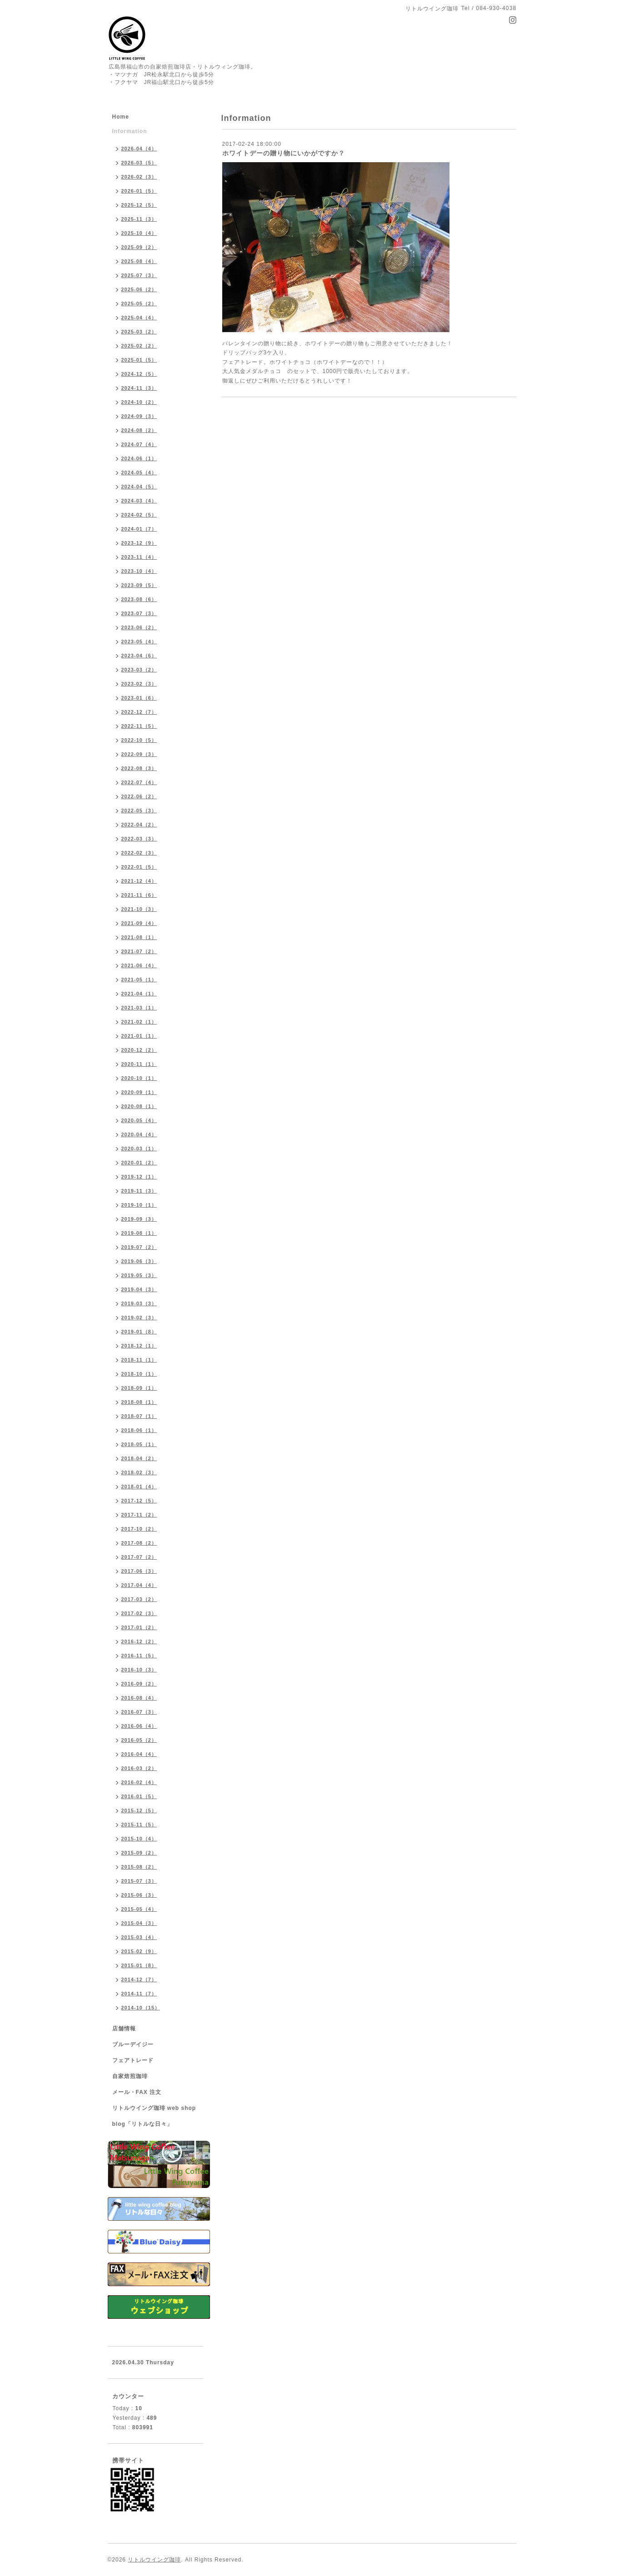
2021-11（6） (139, 895)
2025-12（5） (139, 205)
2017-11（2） (139, 1514)
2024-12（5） (139, 374)
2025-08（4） (139, 261)
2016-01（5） (139, 1796)
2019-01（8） (139, 1331)
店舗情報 (124, 2028)
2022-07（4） (139, 782)
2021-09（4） (139, 923)
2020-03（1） (139, 1148)
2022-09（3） (139, 754)
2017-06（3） (139, 1571)
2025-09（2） (139, 247)
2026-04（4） (139, 148)
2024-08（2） (139, 430)
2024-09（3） (139, 416)
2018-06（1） (139, 1430)
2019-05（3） (139, 1275)
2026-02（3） (139, 176)
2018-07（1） (139, 1416)
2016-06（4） (139, 1726)
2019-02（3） (139, 1317)
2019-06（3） (139, 1261)
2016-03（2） (139, 1768)
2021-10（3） (139, 909)
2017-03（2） (139, 1599)
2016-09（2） (139, 1683)
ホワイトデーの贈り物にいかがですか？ (283, 153)
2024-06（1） (139, 458)
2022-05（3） (139, 810)
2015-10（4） (139, 1838)
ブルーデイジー (133, 2044)
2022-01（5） (139, 867)
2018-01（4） (139, 1486)
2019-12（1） (139, 1176)
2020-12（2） (139, 1050)
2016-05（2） (139, 1740)
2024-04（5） (139, 486)
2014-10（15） (140, 2007)
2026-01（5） (139, 191)
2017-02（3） (139, 1613)
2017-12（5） (139, 1500)
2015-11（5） (139, 1824)
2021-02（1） (139, 1021)
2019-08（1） (139, 1233)
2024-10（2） (139, 402)
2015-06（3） (139, 1895)
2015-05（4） (139, 1909)
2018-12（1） (139, 1345)
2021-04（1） (139, 993)
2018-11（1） (139, 1360)
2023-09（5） (139, 585)
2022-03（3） (139, 838)
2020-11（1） (139, 1064)
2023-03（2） (139, 669)
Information (129, 131)
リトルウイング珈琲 (154, 2559)
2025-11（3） (139, 219)
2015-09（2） (139, 1852)
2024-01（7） (139, 529)
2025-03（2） (139, 331)
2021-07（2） (139, 951)
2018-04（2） (139, 1458)
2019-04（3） (139, 1289)
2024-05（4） (139, 472)
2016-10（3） (139, 1669)
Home (120, 117)
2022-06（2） (139, 796)
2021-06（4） (139, 965)
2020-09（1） (139, 1092)
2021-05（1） (139, 979)
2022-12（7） (139, 712)
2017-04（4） (139, 1585)
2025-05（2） (139, 303)
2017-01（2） (139, 1627)
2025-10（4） (139, 233)
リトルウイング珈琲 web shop (154, 2108)
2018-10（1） (139, 1374)
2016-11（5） (139, 1655)
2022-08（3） (139, 768)
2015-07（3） (139, 1881)
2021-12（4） (139, 881)
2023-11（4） (139, 557)
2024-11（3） (139, 388)
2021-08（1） (139, 937)
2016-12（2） (139, 1641)
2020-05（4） (139, 1120)
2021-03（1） (139, 1007)
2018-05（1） (139, 1444)
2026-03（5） (139, 162)
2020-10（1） (139, 1078)
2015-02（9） (139, 1951)
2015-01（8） (139, 1965)
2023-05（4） (139, 641)
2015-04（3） (139, 1923)
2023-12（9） (139, 543)
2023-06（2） (139, 627)
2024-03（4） (139, 500)
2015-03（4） (139, 1937)
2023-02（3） (139, 683)
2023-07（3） (139, 613)
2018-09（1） (139, 1388)
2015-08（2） (139, 1867)
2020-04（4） (139, 1134)
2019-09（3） (139, 1219)
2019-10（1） (139, 1205)
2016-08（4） (139, 1698)
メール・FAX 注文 (137, 2092)
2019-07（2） (139, 1247)
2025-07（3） (139, 275)
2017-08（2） (139, 1543)
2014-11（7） (139, 1993)
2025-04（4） (139, 317)
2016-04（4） (139, 1754)
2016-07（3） (139, 1712)
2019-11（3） (139, 1191)
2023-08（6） (139, 599)
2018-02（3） (139, 1472)
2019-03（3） (139, 1303)
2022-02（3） (139, 852)
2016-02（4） (139, 1782)
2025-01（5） (139, 360)
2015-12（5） (139, 1810)
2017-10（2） (139, 1529)
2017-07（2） (139, 1557)
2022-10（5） (139, 740)
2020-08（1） (139, 1106)
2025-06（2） (139, 289)
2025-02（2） (139, 345)
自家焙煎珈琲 (130, 2076)
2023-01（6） (139, 698)
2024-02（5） (139, 514)
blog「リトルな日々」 (142, 2124)
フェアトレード (133, 2060)
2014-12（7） (139, 1979)
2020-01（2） (139, 1162)
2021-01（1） (139, 1036)
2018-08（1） (139, 1402)
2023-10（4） (139, 571)
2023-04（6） (139, 655)
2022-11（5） (139, 726)
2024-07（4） (139, 444)
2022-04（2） (139, 824)
